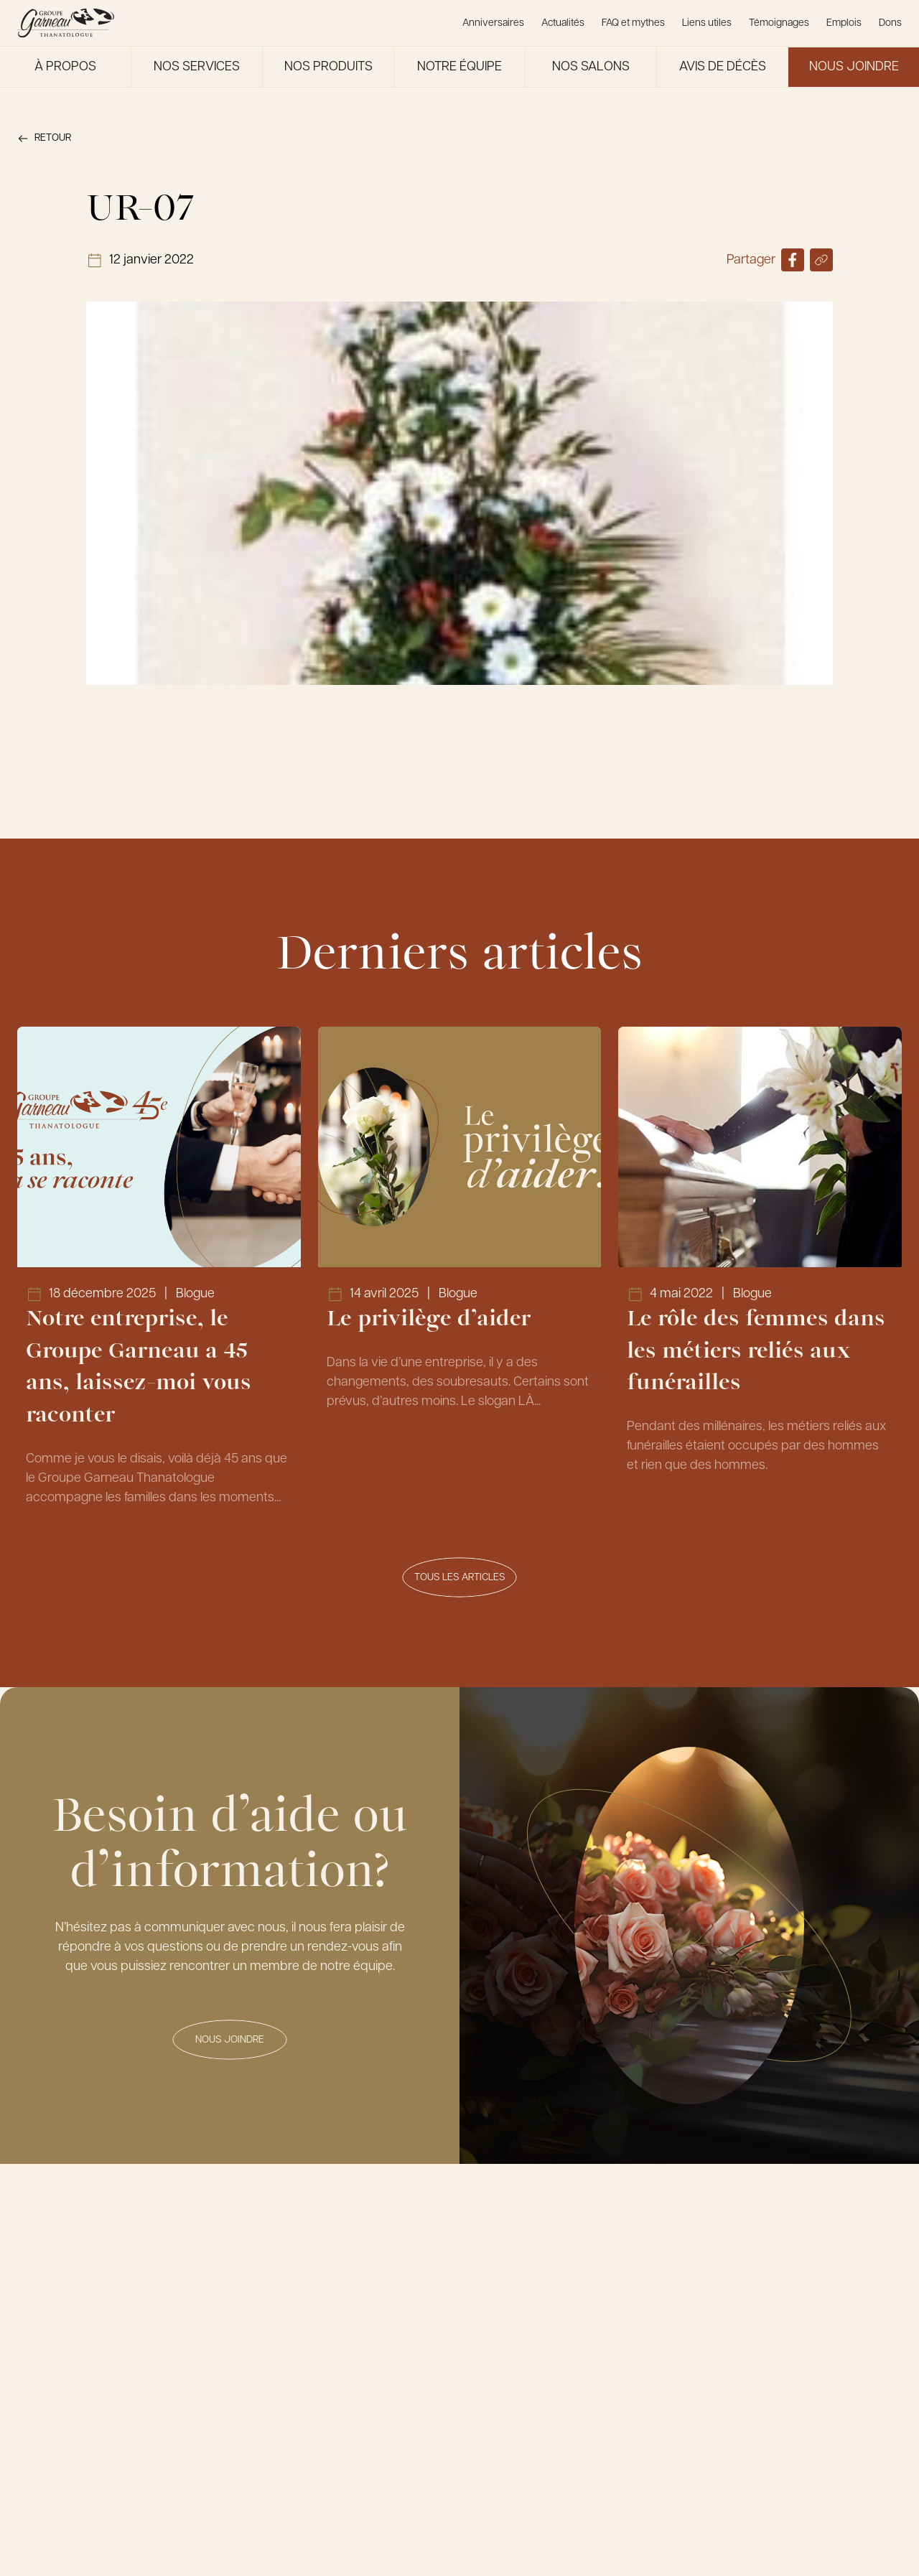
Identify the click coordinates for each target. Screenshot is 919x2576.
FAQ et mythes (633, 23)
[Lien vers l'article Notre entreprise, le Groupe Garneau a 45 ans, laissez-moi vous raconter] (159, 1270)
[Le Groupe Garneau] (65, 23)
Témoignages (779, 23)
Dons (890, 23)
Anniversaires (493, 23)
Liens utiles (707, 23)
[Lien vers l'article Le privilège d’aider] (460, 1270)
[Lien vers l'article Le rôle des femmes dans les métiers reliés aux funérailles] (760, 1270)
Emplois (844, 23)
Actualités (562, 23)
